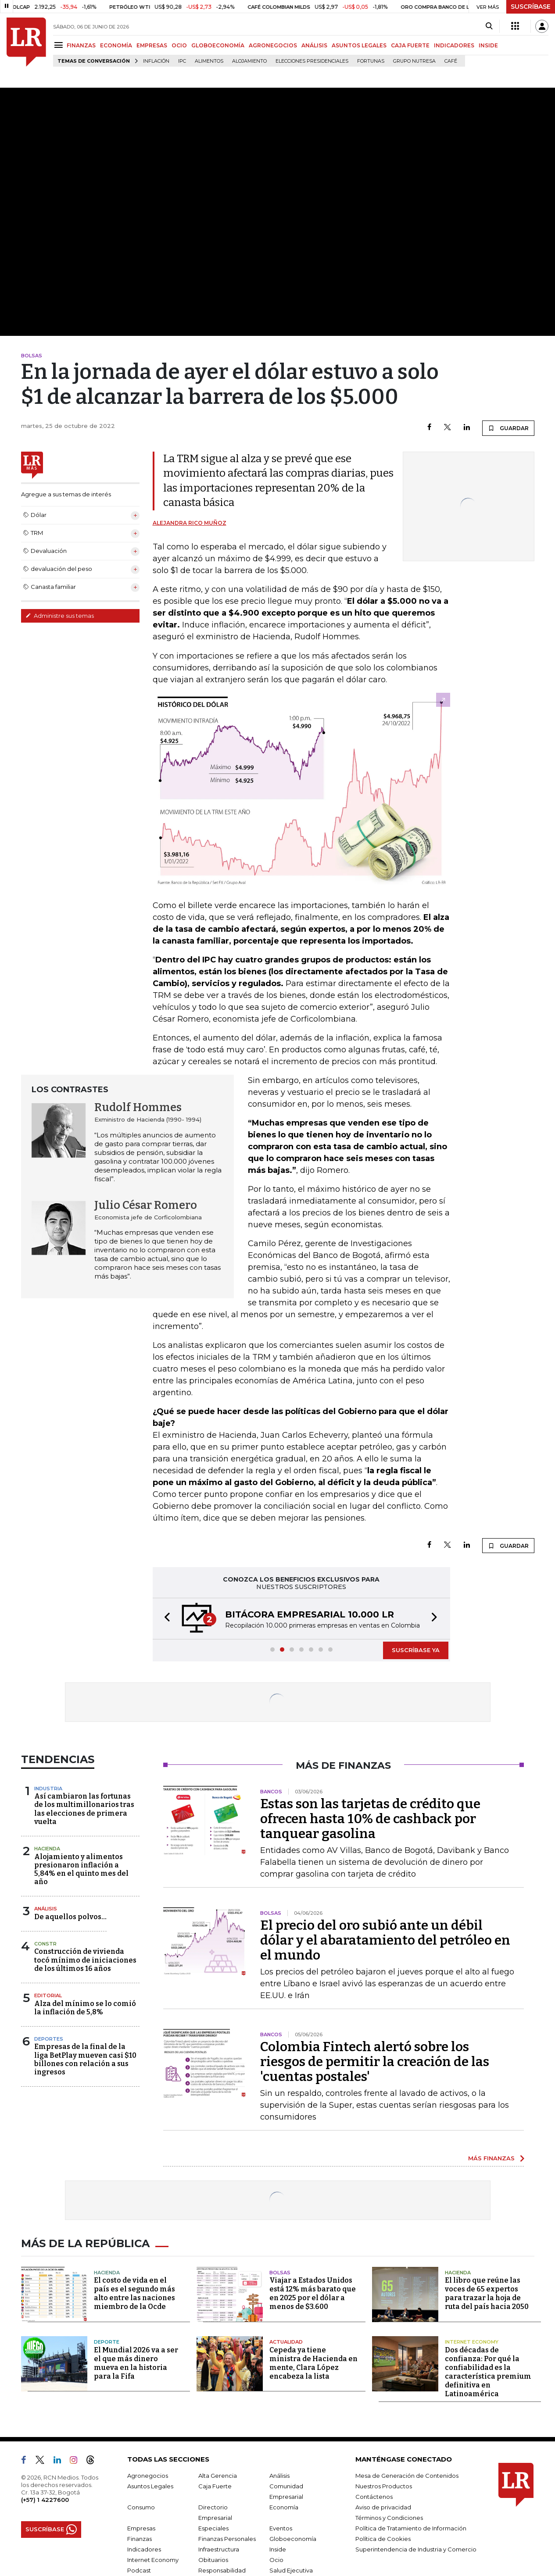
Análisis (45, 1909)
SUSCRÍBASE (531, 7)
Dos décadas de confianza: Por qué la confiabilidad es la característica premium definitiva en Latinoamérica (488, 2372)
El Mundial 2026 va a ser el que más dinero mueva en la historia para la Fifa (136, 2363)
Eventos (280, 2528)
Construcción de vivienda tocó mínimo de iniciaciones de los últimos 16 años (85, 1959)
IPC (182, 61)
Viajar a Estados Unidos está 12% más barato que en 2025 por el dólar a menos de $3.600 (312, 2293)
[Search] (489, 26)
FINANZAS (81, 45)
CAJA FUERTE (410, 45)
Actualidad (286, 2342)
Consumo (141, 2507)
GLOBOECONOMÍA (217, 45)
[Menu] (60, 45)
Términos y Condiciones (389, 2517)
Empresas (141, 2528)
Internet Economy (471, 2342)
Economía (283, 2507)
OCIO (179, 45)
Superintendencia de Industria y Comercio (415, 2549)
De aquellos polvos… (70, 1917)
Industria (48, 1788)
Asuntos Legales (150, 2486)
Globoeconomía (292, 2538)
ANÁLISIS (314, 45)
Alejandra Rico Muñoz (189, 523)
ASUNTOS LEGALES (359, 45)
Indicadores (144, 2549)
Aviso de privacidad (383, 2507)
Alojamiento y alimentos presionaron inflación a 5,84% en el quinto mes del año (81, 1869)
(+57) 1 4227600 (45, 2499)
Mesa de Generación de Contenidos (406, 2475)
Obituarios (213, 2559)
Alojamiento (249, 61)
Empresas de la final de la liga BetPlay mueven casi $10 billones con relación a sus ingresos (85, 2059)
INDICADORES (454, 45)
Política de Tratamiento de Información (410, 2528)
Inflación (156, 61)
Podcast (139, 2570)
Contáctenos (374, 2496)
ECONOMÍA (116, 45)
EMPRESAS (151, 45)
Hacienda (47, 1849)
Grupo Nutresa (414, 61)
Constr (45, 1944)
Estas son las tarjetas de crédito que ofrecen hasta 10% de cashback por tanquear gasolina (370, 1819)
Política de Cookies (383, 2538)
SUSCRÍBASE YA (416, 1649)
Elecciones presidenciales (312, 61)
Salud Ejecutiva (291, 2570)
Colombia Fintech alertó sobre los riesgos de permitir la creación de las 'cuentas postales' (374, 2061)
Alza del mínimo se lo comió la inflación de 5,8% (85, 2007)
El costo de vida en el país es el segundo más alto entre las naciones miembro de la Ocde (134, 2293)
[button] (164, 1618)
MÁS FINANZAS (491, 2158)
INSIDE (488, 45)
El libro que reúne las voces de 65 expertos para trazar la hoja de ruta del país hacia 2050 (487, 2293)
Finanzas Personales (227, 2538)
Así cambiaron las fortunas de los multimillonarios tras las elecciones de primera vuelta (84, 1809)
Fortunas (370, 61)
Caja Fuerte (215, 2486)
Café (450, 61)
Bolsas (279, 2273)
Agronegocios (147, 2475)
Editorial (48, 1995)
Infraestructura (218, 2549)
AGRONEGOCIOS (273, 45)
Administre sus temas (59, 615)
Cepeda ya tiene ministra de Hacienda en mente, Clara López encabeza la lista (313, 2363)
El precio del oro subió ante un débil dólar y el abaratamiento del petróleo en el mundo (385, 1940)
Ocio (276, 2559)
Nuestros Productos (383, 2486)
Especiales (213, 2528)
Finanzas (139, 2538)
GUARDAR (508, 427)
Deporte (106, 2342)
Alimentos (209, 61)
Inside (277, 2549)
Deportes (48, 2039)
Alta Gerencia (217, 2475)
